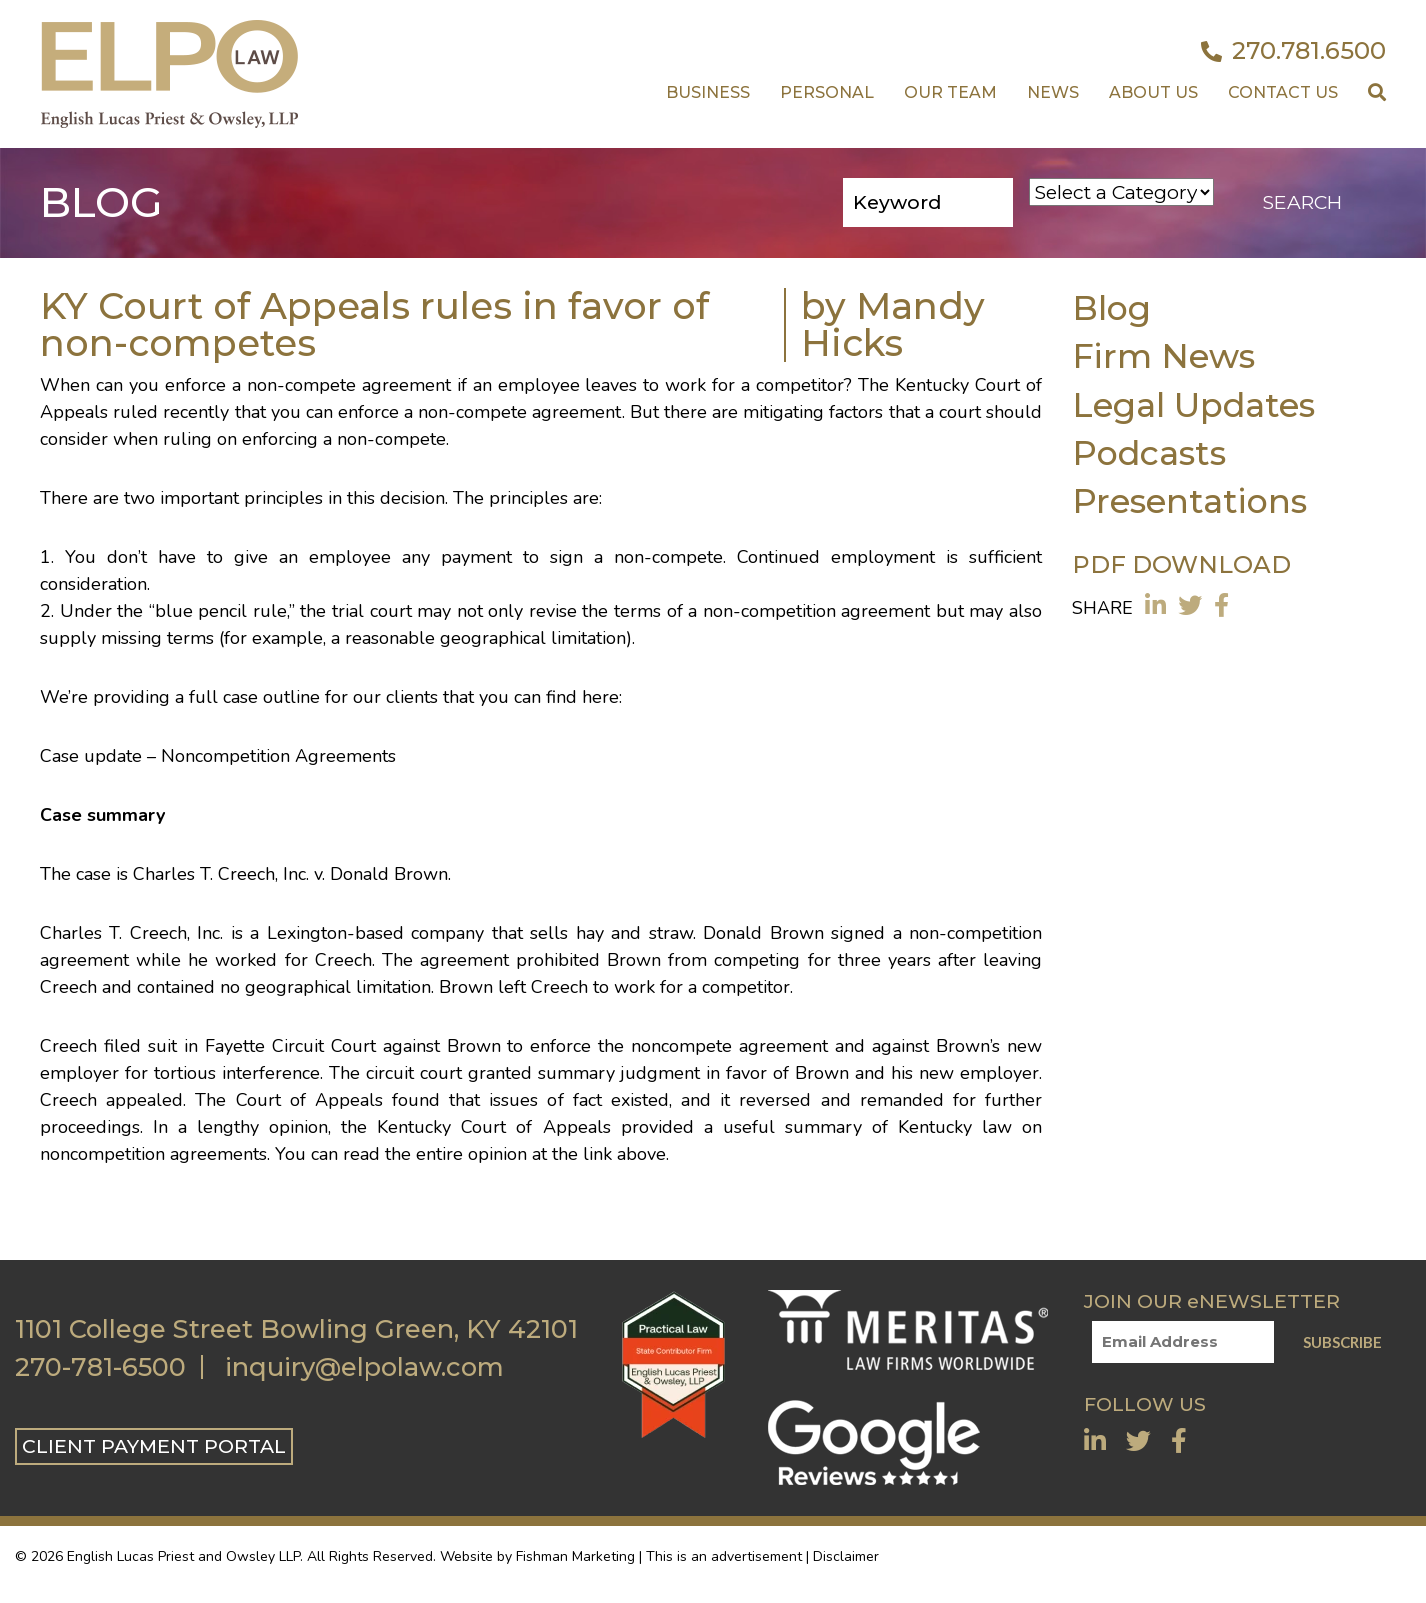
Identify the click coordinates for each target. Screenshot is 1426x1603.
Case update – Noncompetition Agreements (218, 756)
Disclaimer (846, 1556)
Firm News (1163, 355)
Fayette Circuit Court (290, 1046)
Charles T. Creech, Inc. (131, 933)
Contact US (1283, 92)
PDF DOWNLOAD (1181, 564)
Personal (827, 92)
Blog (1111, 307)
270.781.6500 (1293, 51)
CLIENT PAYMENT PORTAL (154, 1446)
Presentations (1189, 500)
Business (708, 92)
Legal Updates (1193, 404)
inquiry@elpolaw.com (364, 1367)
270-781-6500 (100, 1367)
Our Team (950, 92)
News (1053, 92)
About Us (1153, 92)
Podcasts (1149, 452)
